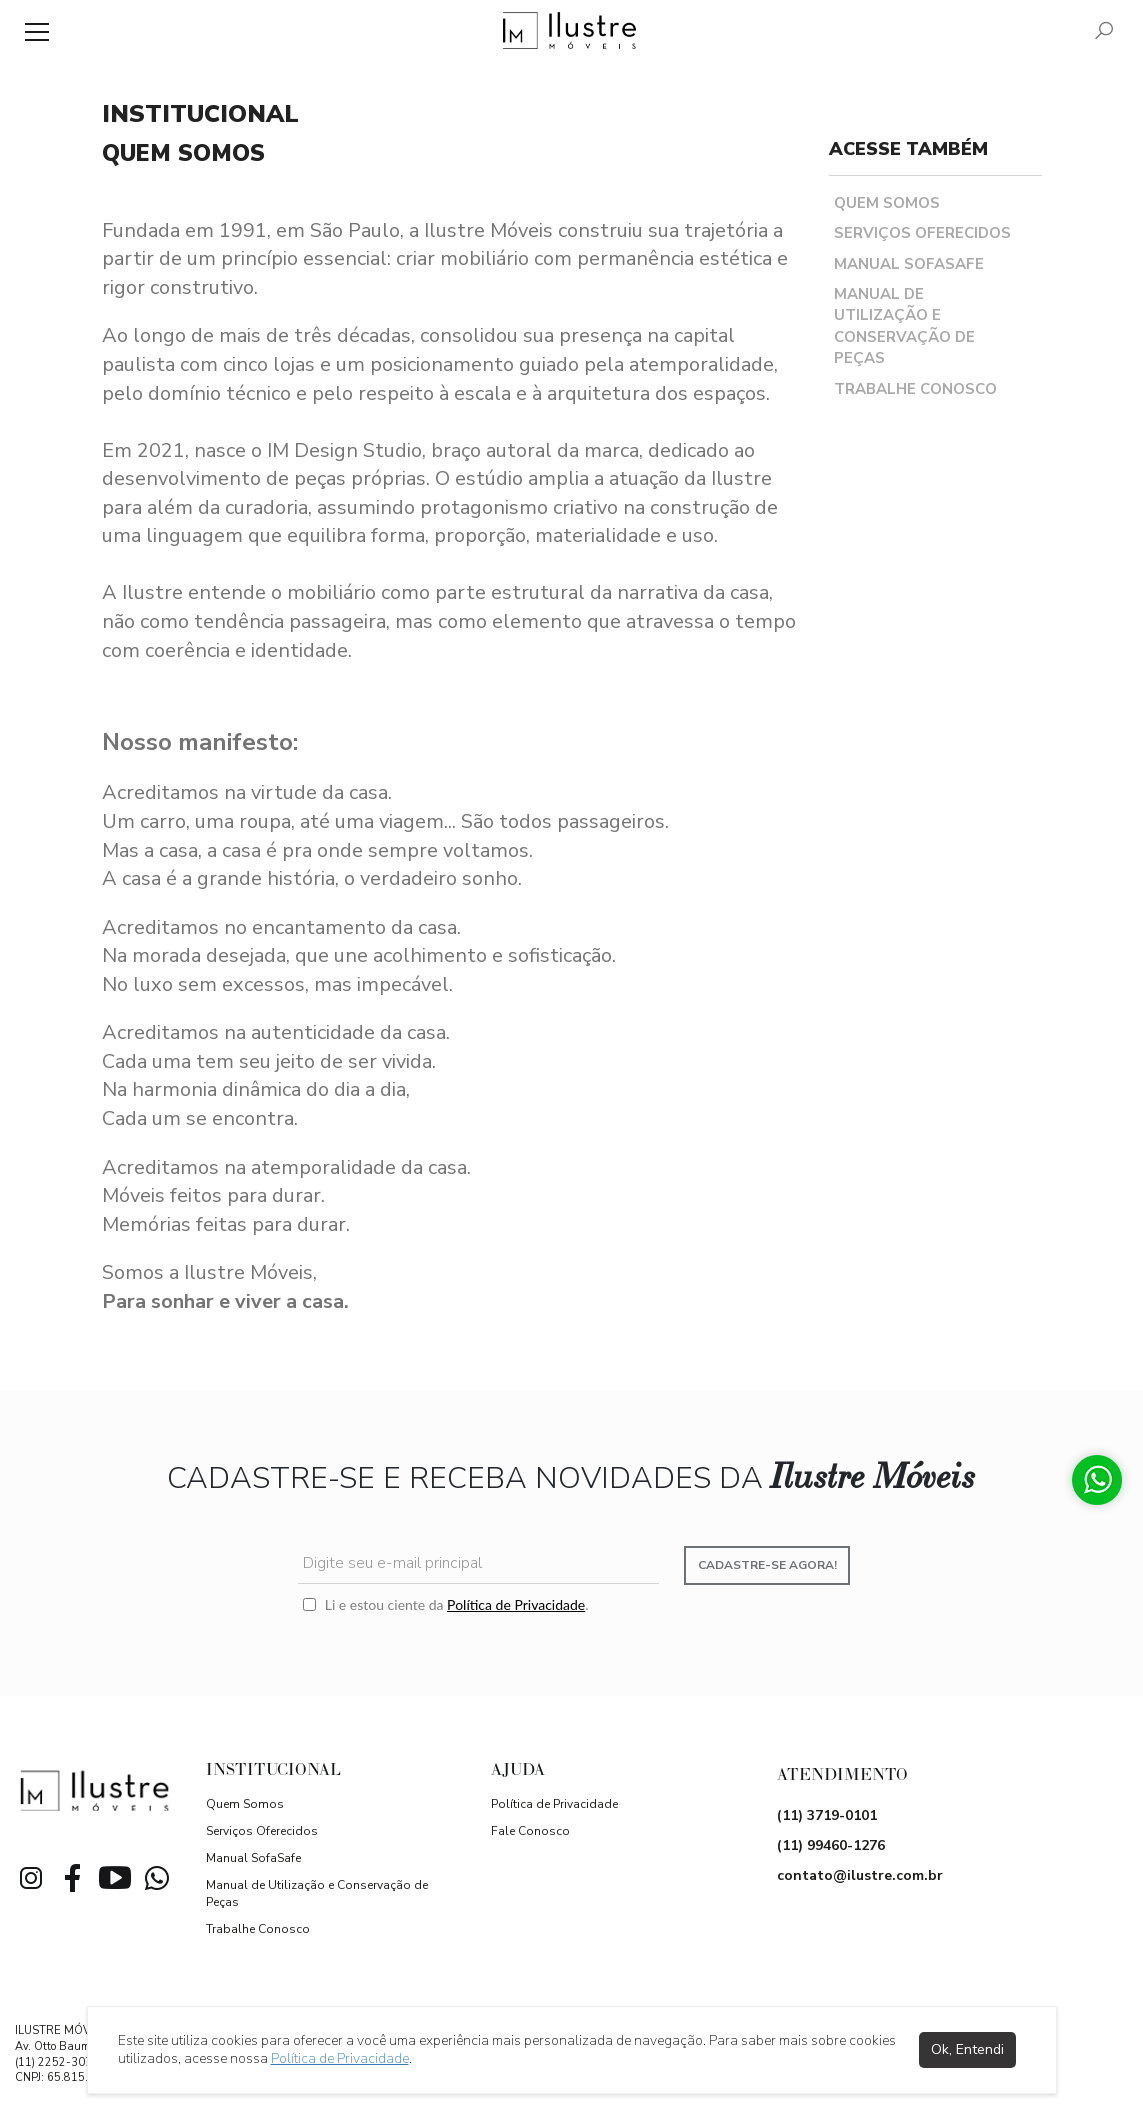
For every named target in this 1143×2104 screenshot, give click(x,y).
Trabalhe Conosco (915, 389)
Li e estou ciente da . (445, 1604)
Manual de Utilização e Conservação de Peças (904, 326)
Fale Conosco (530, 1831)
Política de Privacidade (516, 1604)
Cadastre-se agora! (767, 1565)
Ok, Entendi (967, 2049)
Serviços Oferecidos (922, 233)
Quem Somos (887, 203)
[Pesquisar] (1104, 32)
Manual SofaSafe (909, 264)
